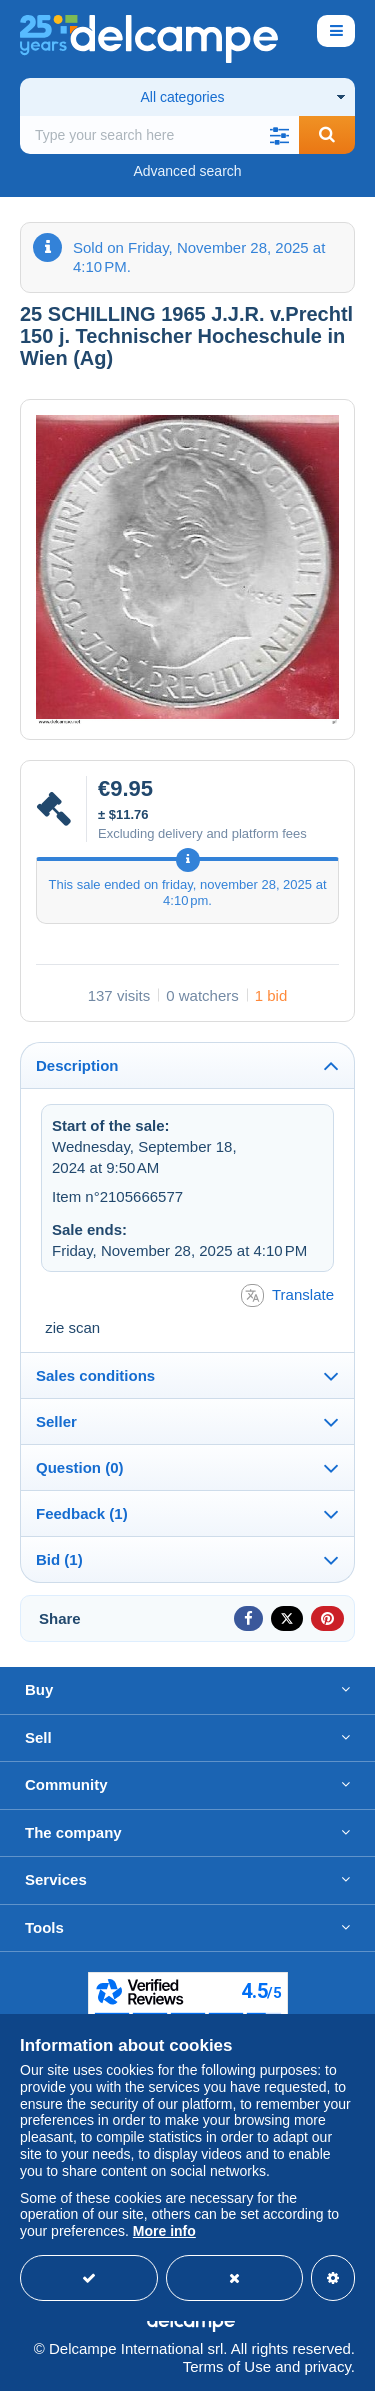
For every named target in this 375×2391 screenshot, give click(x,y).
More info (164, 2231)
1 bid (271, 995)
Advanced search (187, 171)
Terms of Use (227, 2366)
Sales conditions (95, 1375)
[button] (279, 135)
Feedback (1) (82, 1513)
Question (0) (80, 1467)
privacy (327, 2366)
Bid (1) (59, 1559)
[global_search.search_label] (159, 135)
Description (77, 1065)
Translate (287, 1295)
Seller (56, 1421)
